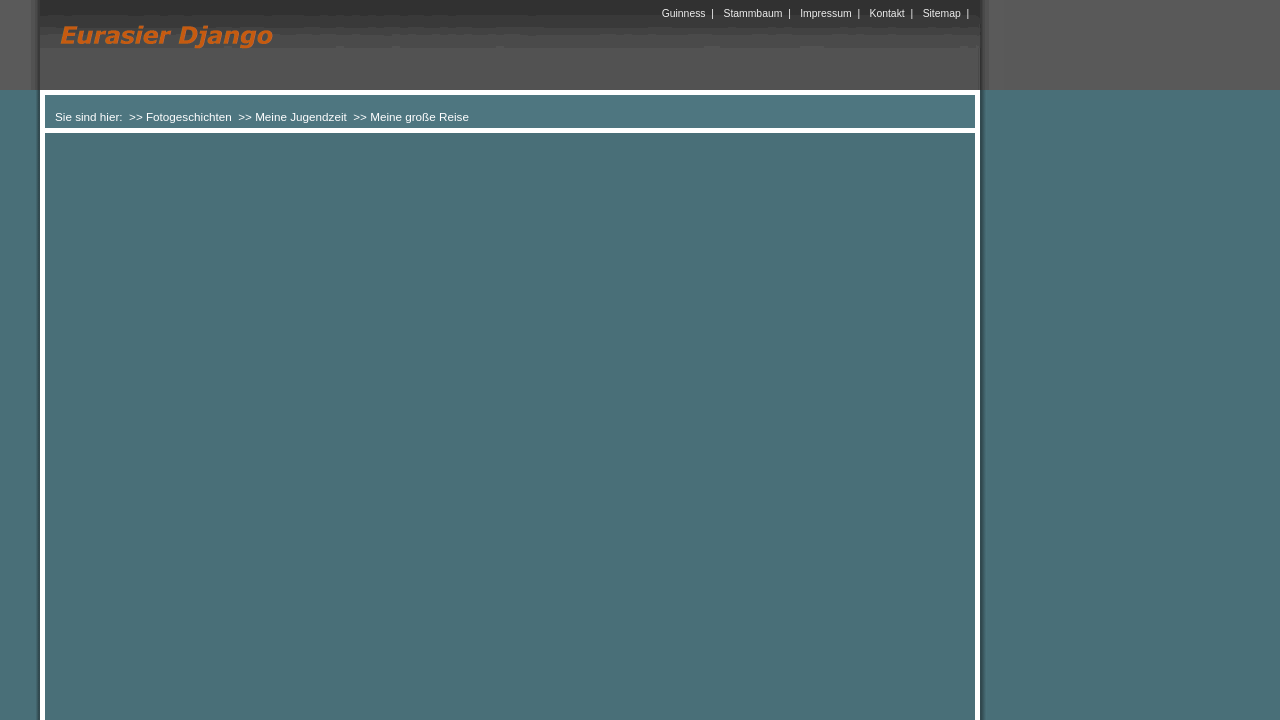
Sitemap (942, 13)
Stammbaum (752, 13)
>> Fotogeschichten (180, 116)
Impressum (825, 13)
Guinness (684, 13)
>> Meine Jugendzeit (292, 116)
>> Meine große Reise (411, 116)
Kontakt (887, 13)
